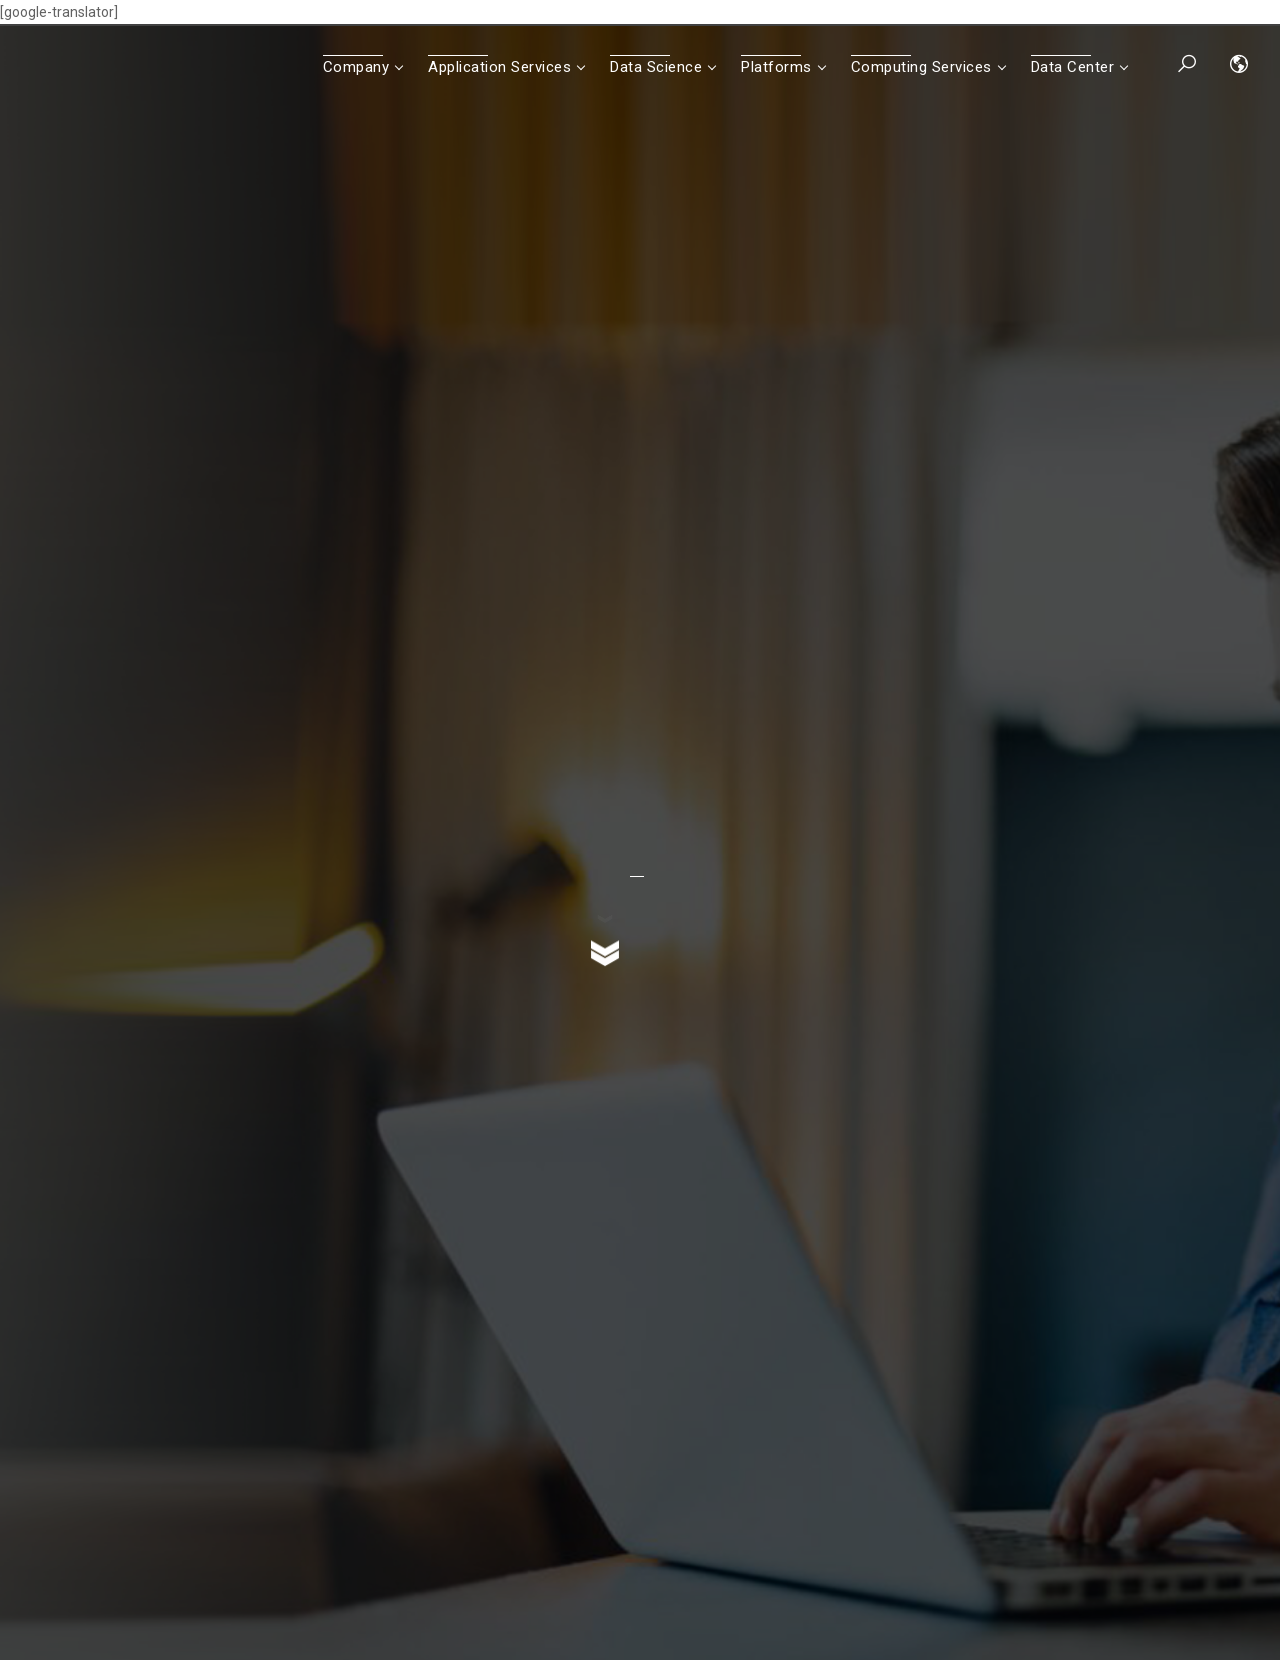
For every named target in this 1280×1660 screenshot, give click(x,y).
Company (356, 67)
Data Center (1073, 67)
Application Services (499, 67)
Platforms (776, 67)
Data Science (656, 67)
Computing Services (921, 67)
